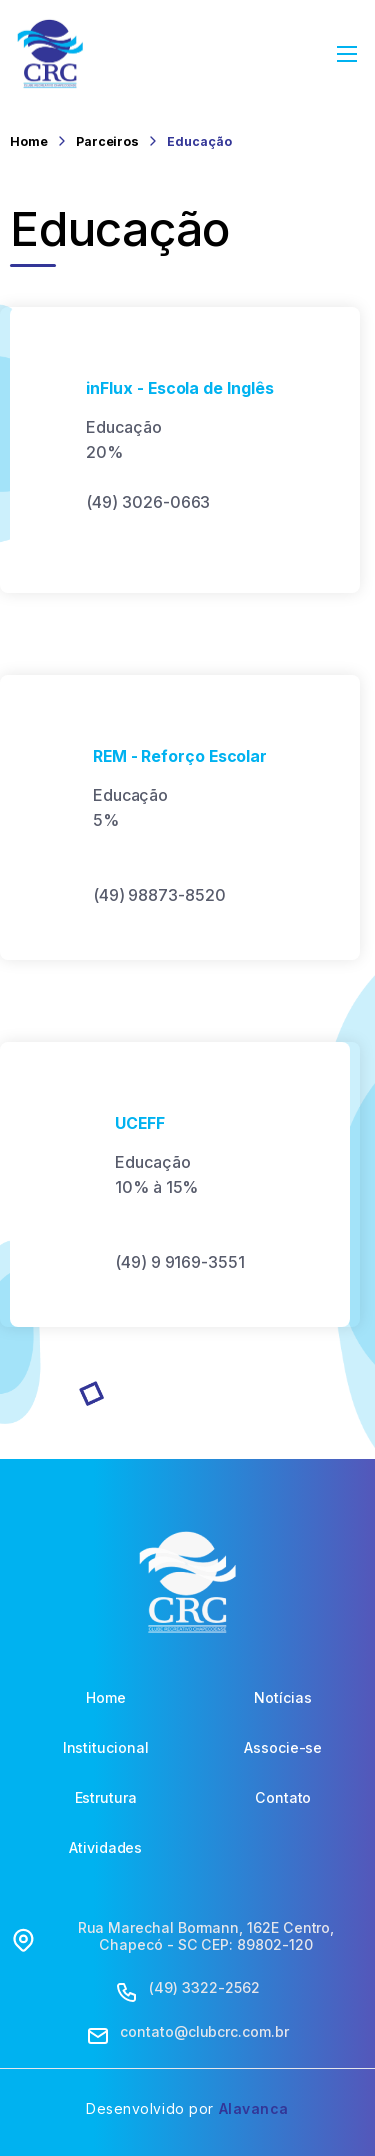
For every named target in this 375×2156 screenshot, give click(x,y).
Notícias (282, 1698)
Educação (199, 141)
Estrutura (106, 1798)
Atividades (105, 1848)
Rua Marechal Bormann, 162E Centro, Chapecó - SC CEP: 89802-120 (206, 1936)
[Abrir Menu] (348, 54)
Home (29, 141)
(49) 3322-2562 (204, 1988)
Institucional (106, 1748)
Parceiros (107, 141)
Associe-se (283, 1748)
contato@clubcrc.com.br (204, 2032)
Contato (283, 1798)
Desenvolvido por (187, 2108)
